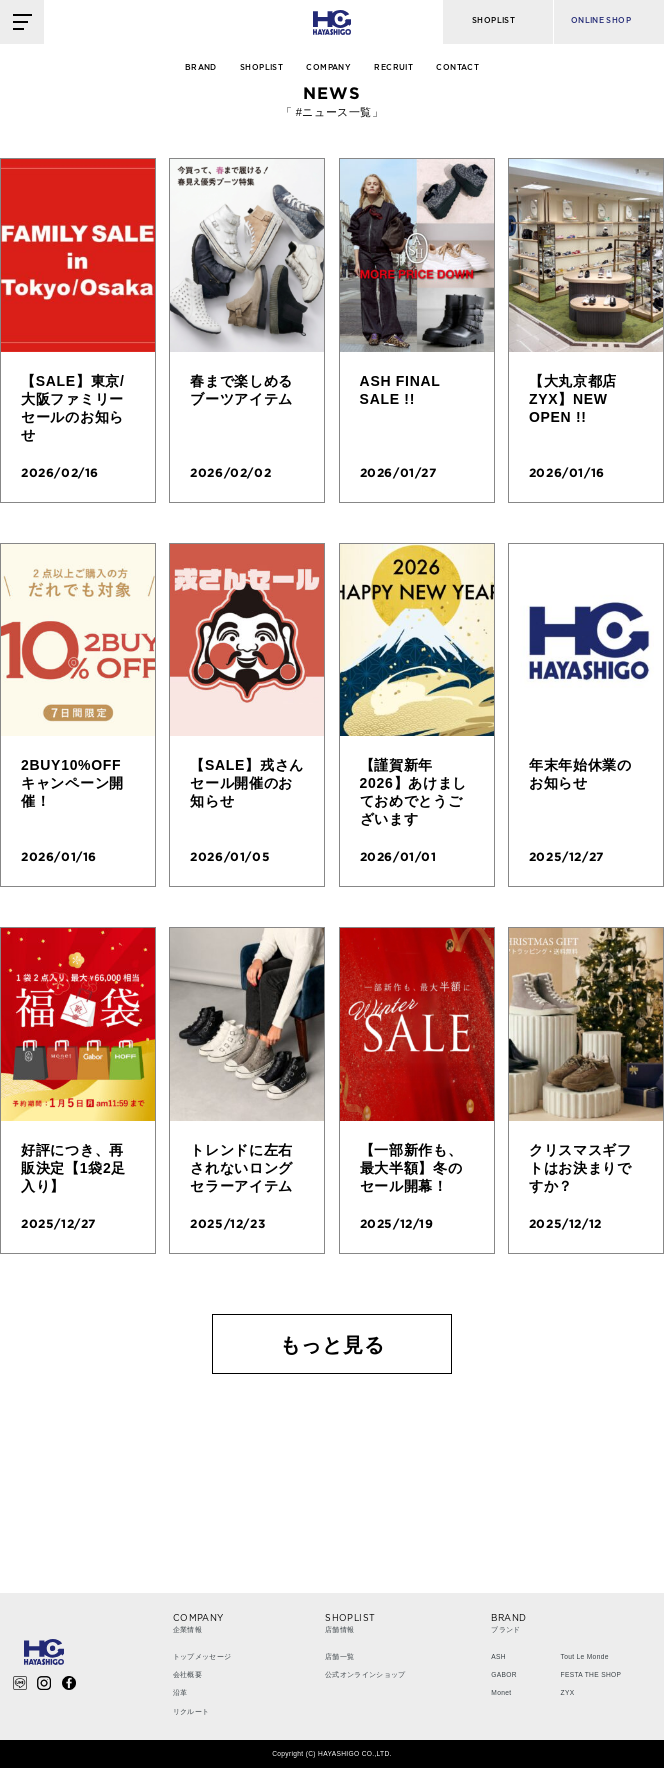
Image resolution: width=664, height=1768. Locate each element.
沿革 (180, 1692)
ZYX (568, 1692)
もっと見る (332, 1344)
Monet (501, 1692)
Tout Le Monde (585, 1656)
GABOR (504, 1674)
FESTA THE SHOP (591, 1674)
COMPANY (328, 68)
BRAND (201, 68)
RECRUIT (393, 68)
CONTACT (457, 68)
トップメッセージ (202, 1656)
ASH (498, 1656)
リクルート (191, 1711)
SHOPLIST (261, 68)
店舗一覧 (339, 1656)
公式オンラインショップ (365, 1674)
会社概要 (187, 1674)
